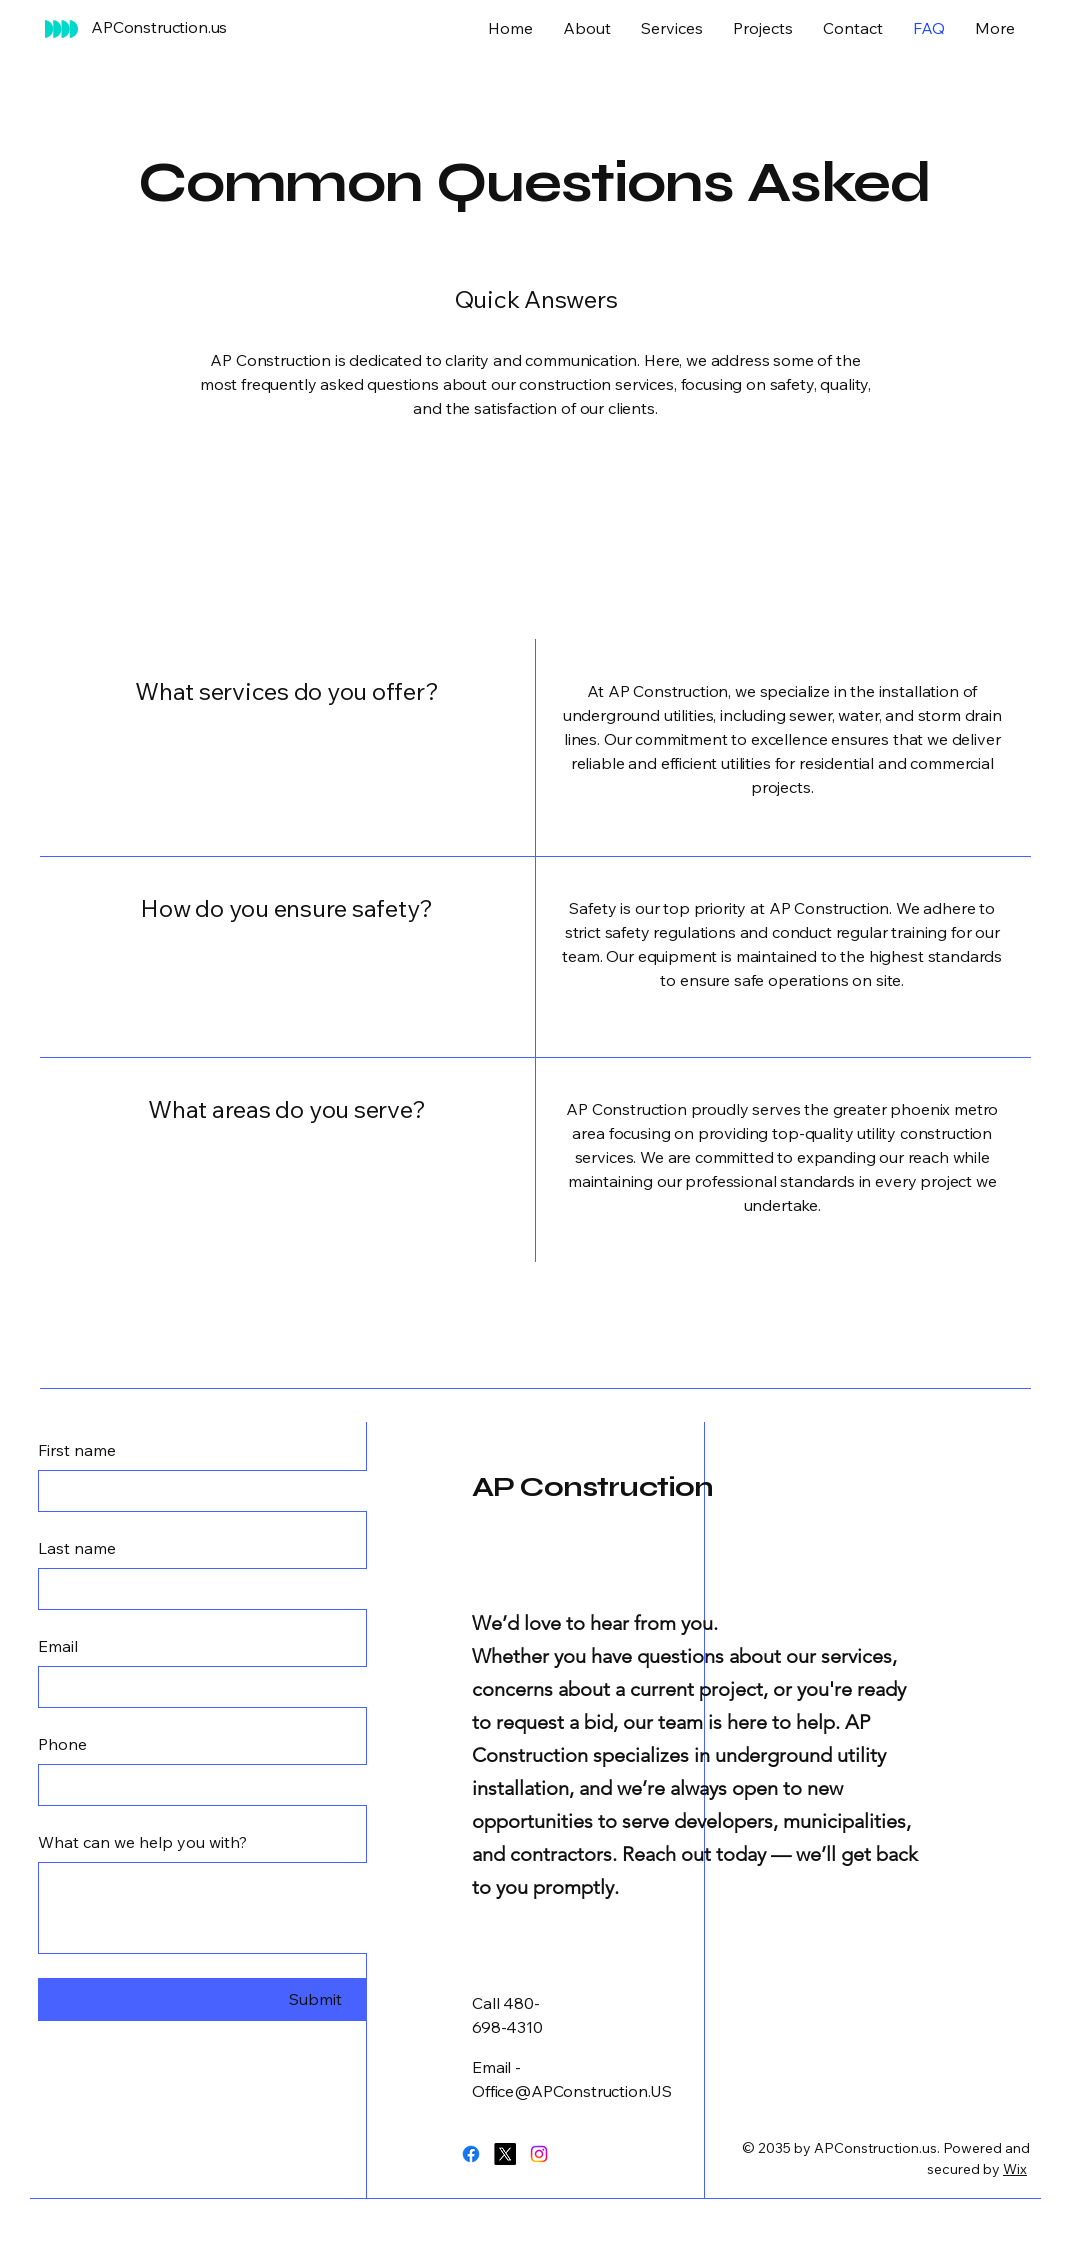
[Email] (309, 1687)
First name (77, 1450)
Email (58, 1646)
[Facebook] (471, 2154)
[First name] (309, 1491)
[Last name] (309, 1589)
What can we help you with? (142, 1842)
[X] (505, 2154)
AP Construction (592, 1487)
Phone (62, 1744)
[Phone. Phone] (309, 1785)
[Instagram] (539, 2154)
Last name (77, 1548)
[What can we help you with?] (315, 1908)
